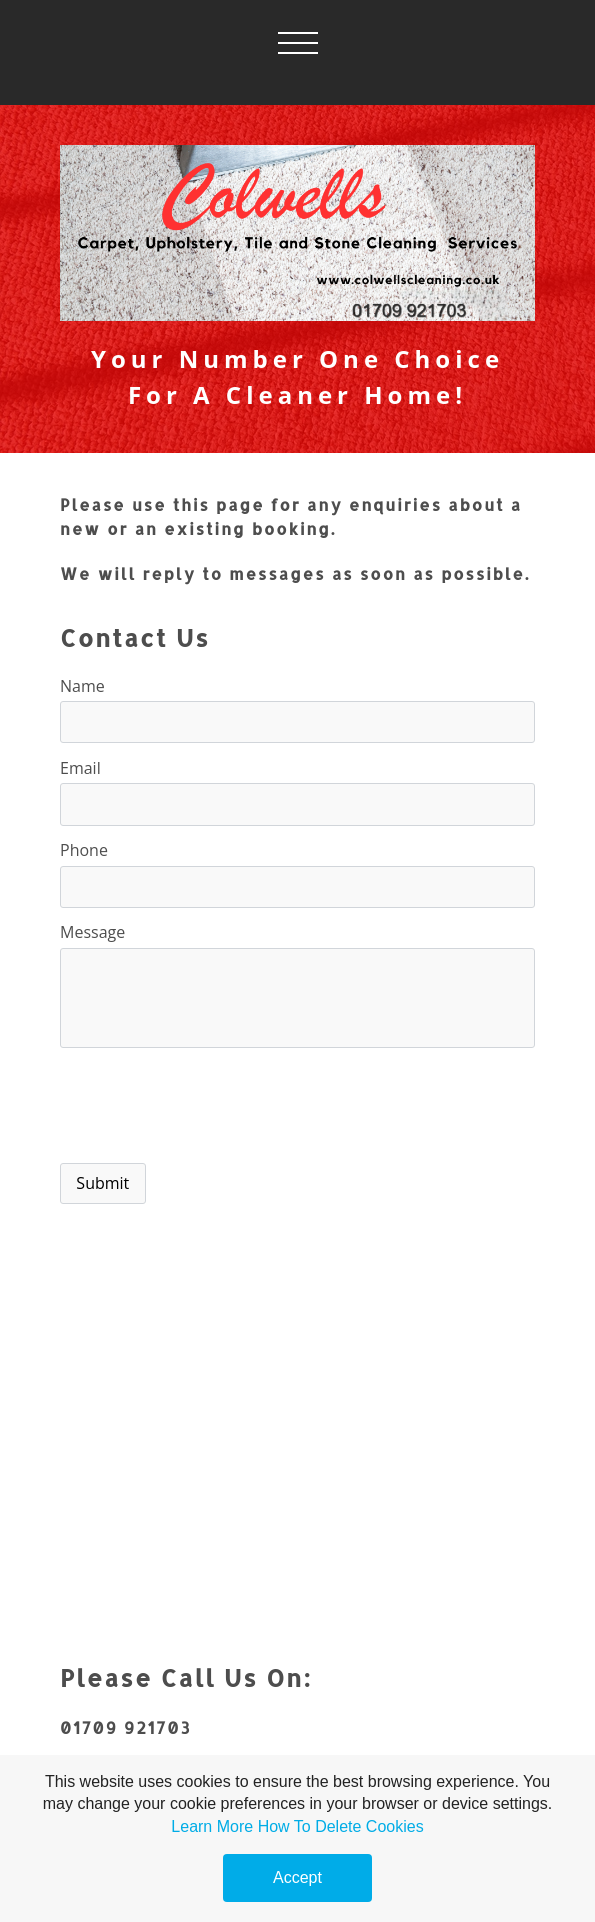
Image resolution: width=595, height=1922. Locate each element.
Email (80, 768)
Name (82, 686)
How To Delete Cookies (341, 1826)
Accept (297, 1877)
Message (92, 932)
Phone (84, 850)
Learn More (212, 1826)
